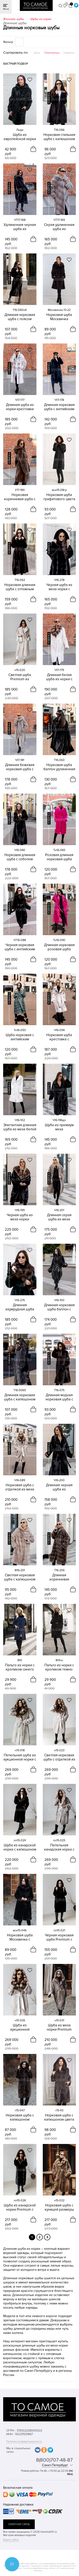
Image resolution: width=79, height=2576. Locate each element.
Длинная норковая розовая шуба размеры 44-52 (59, 947)
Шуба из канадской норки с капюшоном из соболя (19, 1847)
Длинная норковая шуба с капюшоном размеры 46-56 (19, 1397)
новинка (49, 98)
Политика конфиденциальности (24, 2441)
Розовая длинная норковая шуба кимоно (59, 857)
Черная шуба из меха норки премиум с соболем (20, 1217)
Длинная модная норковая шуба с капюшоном (59, 1397)
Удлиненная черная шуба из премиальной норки (19, 227)
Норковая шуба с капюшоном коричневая (20, 2117)
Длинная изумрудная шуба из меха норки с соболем (19, 1307)
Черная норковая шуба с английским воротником (20, 947)
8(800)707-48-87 (54, 2460)
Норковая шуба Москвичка (59, 317)
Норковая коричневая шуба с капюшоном (19, 497)
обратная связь (19, 2524)
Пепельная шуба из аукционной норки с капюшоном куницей (19, 1757)
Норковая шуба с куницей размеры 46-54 (59, 2207)
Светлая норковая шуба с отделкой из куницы (59, 1757)
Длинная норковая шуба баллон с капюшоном (59, 1307)
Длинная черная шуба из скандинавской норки (59, 1487)
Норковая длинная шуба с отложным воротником (19, 587)
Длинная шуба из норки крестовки (20, 407)
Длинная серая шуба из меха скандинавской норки (59, 1217)
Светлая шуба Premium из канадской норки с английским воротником (19, 677)
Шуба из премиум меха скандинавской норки (59, 1127)
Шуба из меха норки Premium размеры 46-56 (59, 2027)
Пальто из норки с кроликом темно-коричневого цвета (59, 1667)
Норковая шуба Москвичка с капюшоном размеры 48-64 (20, 1937)
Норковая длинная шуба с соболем (19, 857)
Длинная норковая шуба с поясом (19, 317)
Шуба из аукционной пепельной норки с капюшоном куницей (19, 2027)
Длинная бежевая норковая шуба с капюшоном (19, 767)
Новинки (69, 52)
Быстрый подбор (15, 63)
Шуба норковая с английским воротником (20, 1037)
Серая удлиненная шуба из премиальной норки (59, 227)
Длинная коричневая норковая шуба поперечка (59, 1577)
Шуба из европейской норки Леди (20, 137)
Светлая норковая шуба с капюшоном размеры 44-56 (19, 1577)
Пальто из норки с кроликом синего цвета (20, 1667)
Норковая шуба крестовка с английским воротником (59, 1037)
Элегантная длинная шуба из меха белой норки (19, 1127)
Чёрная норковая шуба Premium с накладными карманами (59, 1937)
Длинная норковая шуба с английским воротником (59, 407)
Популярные (51, 52)
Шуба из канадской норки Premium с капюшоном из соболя (20, 2207)
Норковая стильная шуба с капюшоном (59, 137)
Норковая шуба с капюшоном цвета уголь (59, 2117)
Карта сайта (11, 2540)
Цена (36, 52)
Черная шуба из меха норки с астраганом (59, 587)
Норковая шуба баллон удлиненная (59, 767)
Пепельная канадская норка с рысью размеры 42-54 (59, 1847)
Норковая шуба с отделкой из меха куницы (19, 1487)
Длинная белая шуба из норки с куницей (59, 677)
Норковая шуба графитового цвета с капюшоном (59, 497)
